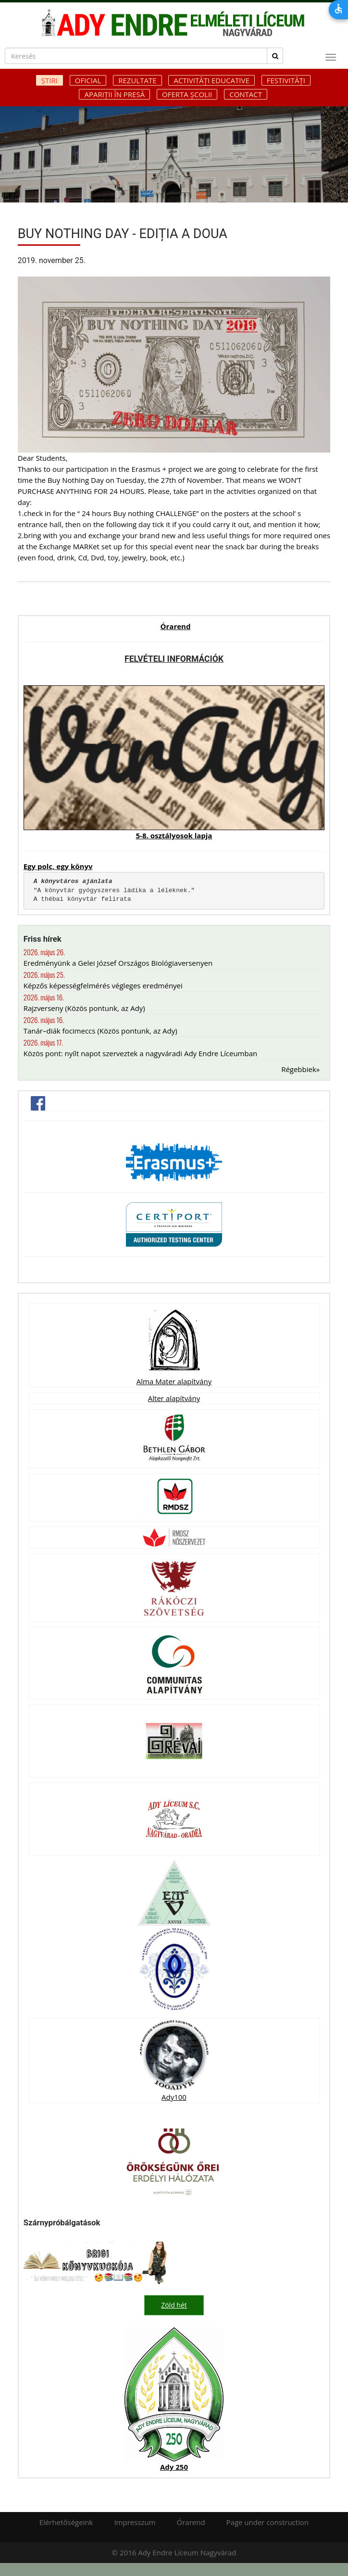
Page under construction (267, 2521)
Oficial (88, 80)
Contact (245, 94)
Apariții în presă (114, 94)
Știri (49, 80)
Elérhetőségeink (66, 2521)
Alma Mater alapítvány (174, 1381)
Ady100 (174, 2097)
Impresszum (134, 2521)
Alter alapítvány (174, 1398)
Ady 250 (174, 2466)
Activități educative (211, 80)
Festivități (286, 80)
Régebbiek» (300, 1069)
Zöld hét (174, 2305)
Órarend (176, 626)
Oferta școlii (187, 94)
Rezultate (137, 80)
